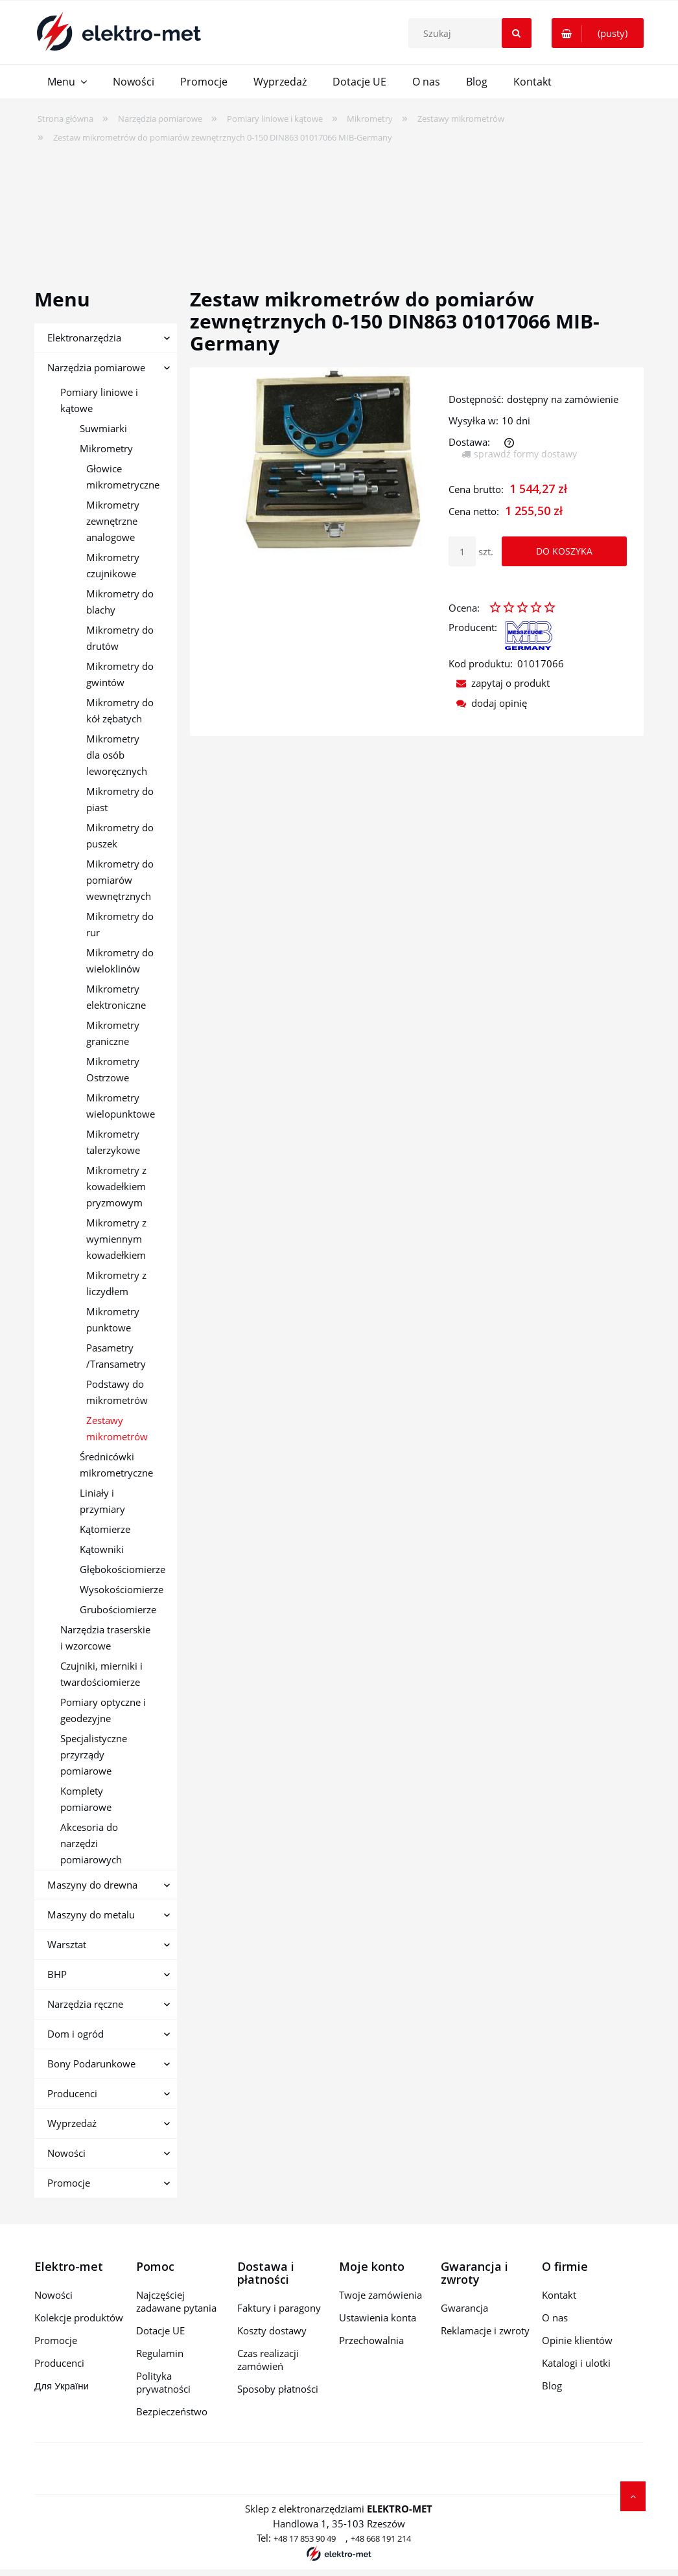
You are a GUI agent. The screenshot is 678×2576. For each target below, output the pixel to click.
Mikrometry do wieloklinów (120, 960)
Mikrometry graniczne (112, 1033)
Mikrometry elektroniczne (116, 996)
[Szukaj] (517, 33)
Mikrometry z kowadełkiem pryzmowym (116, 1186)
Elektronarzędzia (84, 337)
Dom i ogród (75, 2033)
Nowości (66, 2152)
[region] (339, 207)
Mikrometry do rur (120, 924)
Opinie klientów (577, 2340)
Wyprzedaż (72, 2123)
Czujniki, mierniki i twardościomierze (101, 1673)
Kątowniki (102, 1549)
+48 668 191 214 (381, 2538)
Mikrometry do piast (120, 799)
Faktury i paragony (279, 2307)
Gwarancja (464, 2307)
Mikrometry (106, 448)
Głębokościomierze (122, 1569)
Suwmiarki (103, 428)
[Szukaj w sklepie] (473, 33)
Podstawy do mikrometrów (117, 1392)
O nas (555, 2317)
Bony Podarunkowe (91, 2063)
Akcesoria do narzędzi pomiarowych (91, 1843)
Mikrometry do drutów (120, 637)
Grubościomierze (118, 1609)
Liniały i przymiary (102, 1500)
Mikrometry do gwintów (120, 674)
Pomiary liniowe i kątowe (99, 400)
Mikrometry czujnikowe (112, 565)
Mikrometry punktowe (112, 1319)
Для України (61, 2385)
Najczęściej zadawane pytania (176, 2301)
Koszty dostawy (272, 2330)
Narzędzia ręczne (85, 2003)
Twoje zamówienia (380, 2294)
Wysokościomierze (121, 1589)
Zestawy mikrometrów (117, 1428)
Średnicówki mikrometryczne (116, 1464)
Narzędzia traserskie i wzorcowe (105, 1637)
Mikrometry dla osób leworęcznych (116, 754)
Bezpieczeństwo (171, 2411)
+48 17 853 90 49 (305, 2538)
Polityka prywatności (163, 2382)
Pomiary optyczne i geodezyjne (103, 1710)
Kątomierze (105, 1529)
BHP (57, 1974)
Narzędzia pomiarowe (96, 367)
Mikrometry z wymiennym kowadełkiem (116, 1238)
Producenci (72, 2093)
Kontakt (559, 2294)
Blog (552, 2385)
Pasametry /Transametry (116, 1355)
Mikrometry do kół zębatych (120, 710)
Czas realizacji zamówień (268, 2360)
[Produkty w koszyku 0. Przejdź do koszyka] (598, 33)
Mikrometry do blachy (120, 601)
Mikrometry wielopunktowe (120, 1105)
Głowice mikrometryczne (122, 476)
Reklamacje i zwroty (485, 2330)
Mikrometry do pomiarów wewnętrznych (120, 880)
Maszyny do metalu (91, 1914)
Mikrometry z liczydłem (116, 1283)
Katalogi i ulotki (576, 2362)
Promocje (68, 2182)
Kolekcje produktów (78, 2317)
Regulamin (159, 2353)
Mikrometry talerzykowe (113, 1141)
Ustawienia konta (377, 2317)
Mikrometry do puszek (120, 835)
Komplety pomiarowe (85, 1798)
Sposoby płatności (277, 2388)
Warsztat (66, 1944)
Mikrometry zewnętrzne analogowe (112, 521)
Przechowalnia (371, 2340)
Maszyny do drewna (92, 1884)
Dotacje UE (160, 2330)
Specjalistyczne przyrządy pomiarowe (93, 1754)
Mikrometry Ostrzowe (112, 1069)
